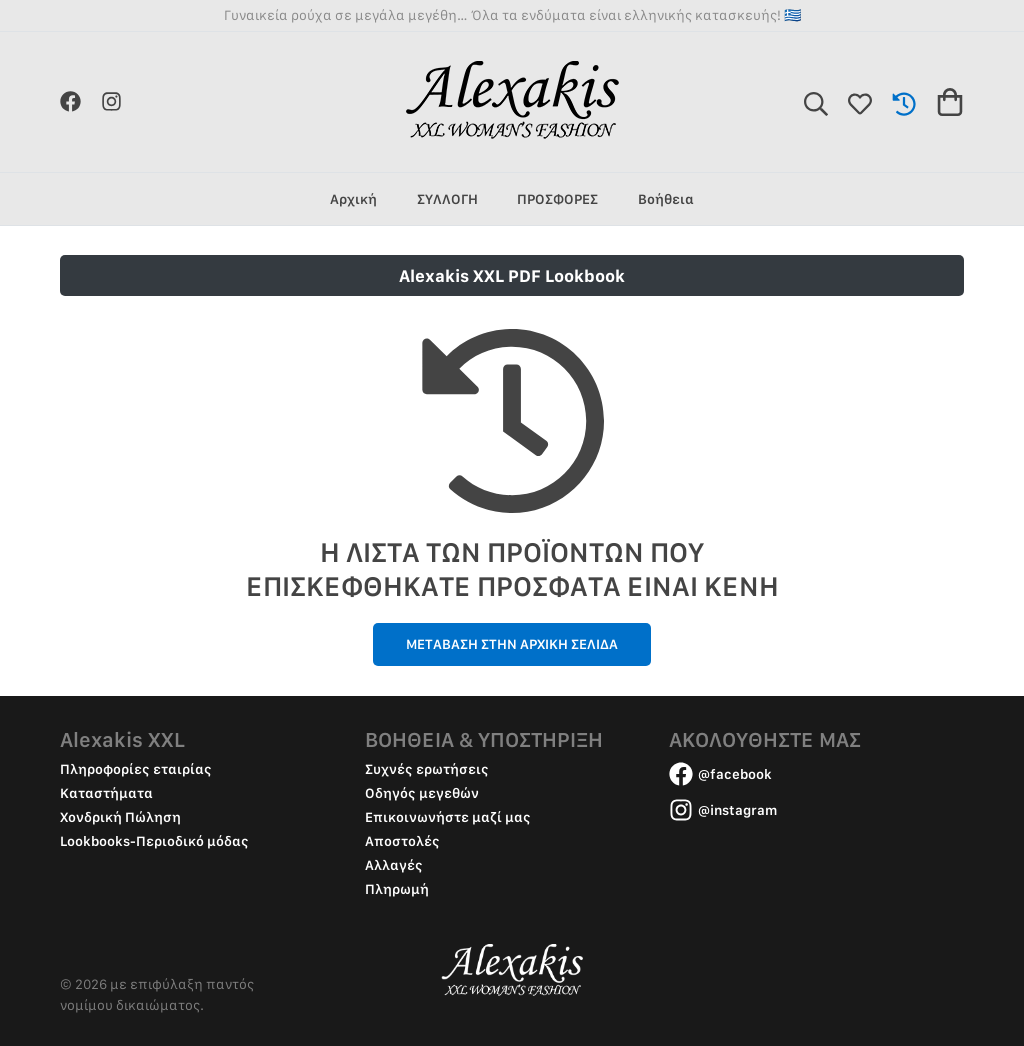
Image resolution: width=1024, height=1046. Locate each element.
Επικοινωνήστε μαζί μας (448, 817)
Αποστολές (402, 841)
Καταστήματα (106, 793)
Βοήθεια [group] (666, 199)
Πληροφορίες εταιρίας (136, 769)
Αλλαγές (394, 865)
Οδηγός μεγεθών (422, 793)
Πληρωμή (397, 889)
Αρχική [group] (353, 199)
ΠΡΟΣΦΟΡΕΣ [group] (557, 199)
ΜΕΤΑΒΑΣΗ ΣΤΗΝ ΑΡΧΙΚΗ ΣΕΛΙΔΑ (512, 644)
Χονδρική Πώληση (120, 817)
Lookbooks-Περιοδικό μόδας (154, 841)
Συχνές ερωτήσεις (427, 769)
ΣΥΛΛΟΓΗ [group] (447, 199)
